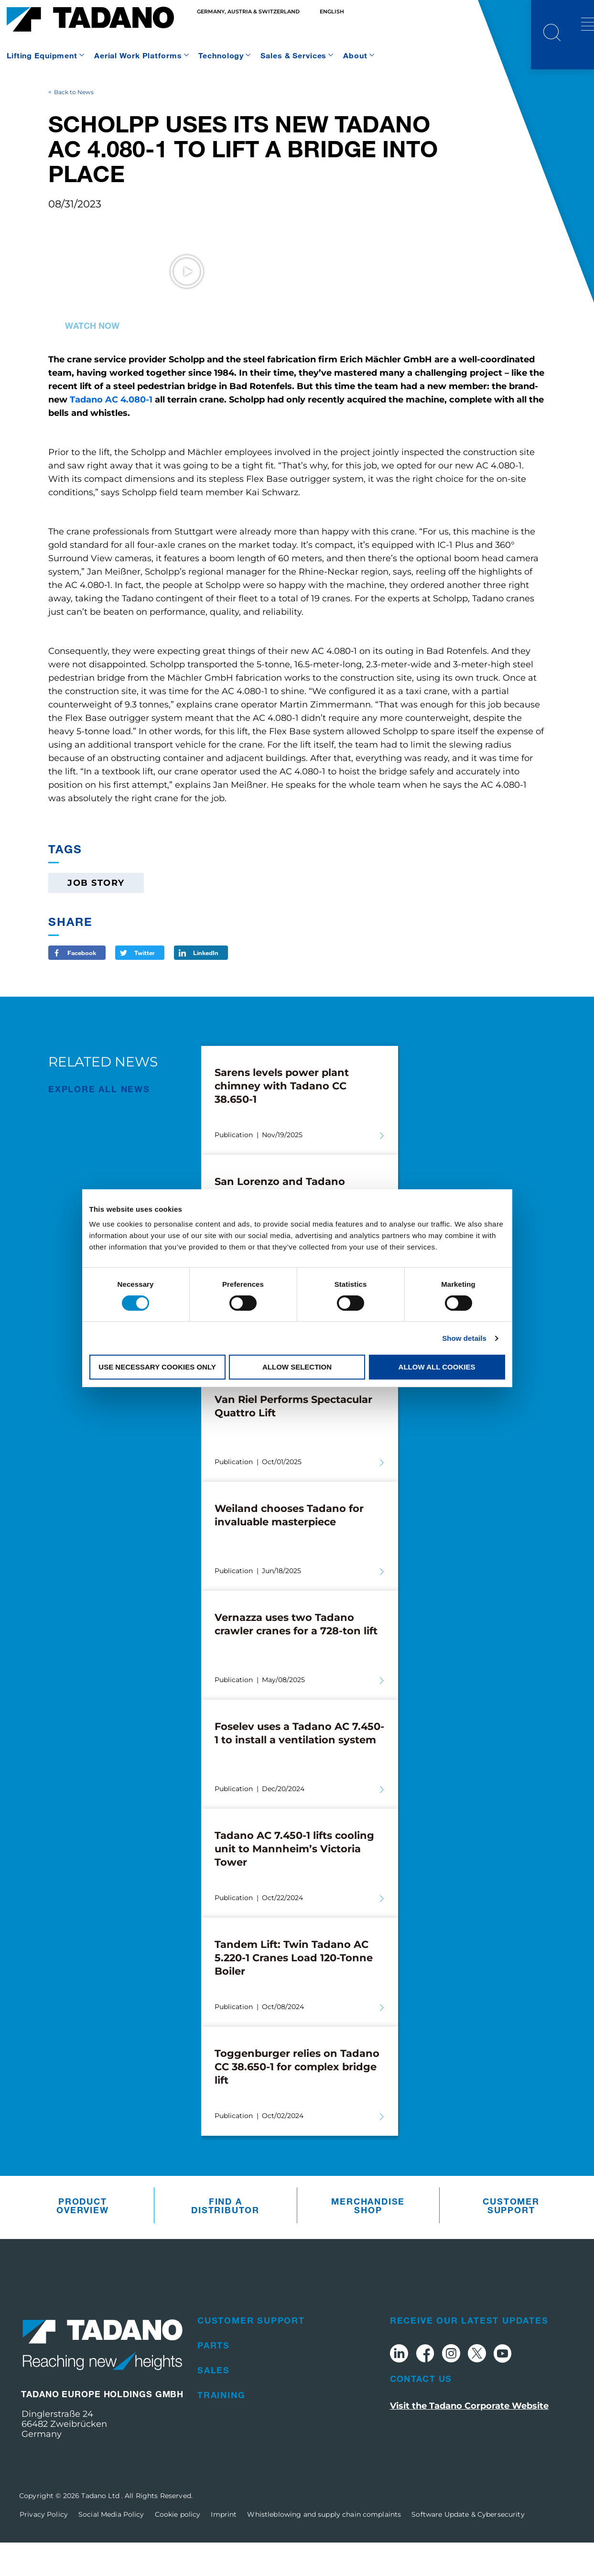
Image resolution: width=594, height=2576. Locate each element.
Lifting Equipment (42, 55)
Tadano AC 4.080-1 (111, 433)
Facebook (81, 986)
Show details (464, 1338)
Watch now (92, 359)
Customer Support (511, 2239)
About (355, 55)
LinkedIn (205, 986)
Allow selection (297, 1367)
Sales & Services (293, 55)
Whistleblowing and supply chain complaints (324, 2547)
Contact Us (421, 2412)
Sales (213, 2404)
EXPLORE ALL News (99, 1123)
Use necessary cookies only (157, 1367)
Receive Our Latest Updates (469, 2354)
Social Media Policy (111, 2547)
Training (221, 2429)
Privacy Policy (44, 2547)
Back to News (74, 125)
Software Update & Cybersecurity (467, 2547)
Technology (221, 55)
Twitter (144, 986)
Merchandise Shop (368, 2239)
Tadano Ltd (101, 2529)
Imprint (224, 2547)
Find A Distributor (225, 2239)
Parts (213, 2379)
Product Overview (82, 2239)
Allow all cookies (437, 1367)
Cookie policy (178, 2547)
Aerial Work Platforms (138, 55)
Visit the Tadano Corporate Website (469, 2439)
